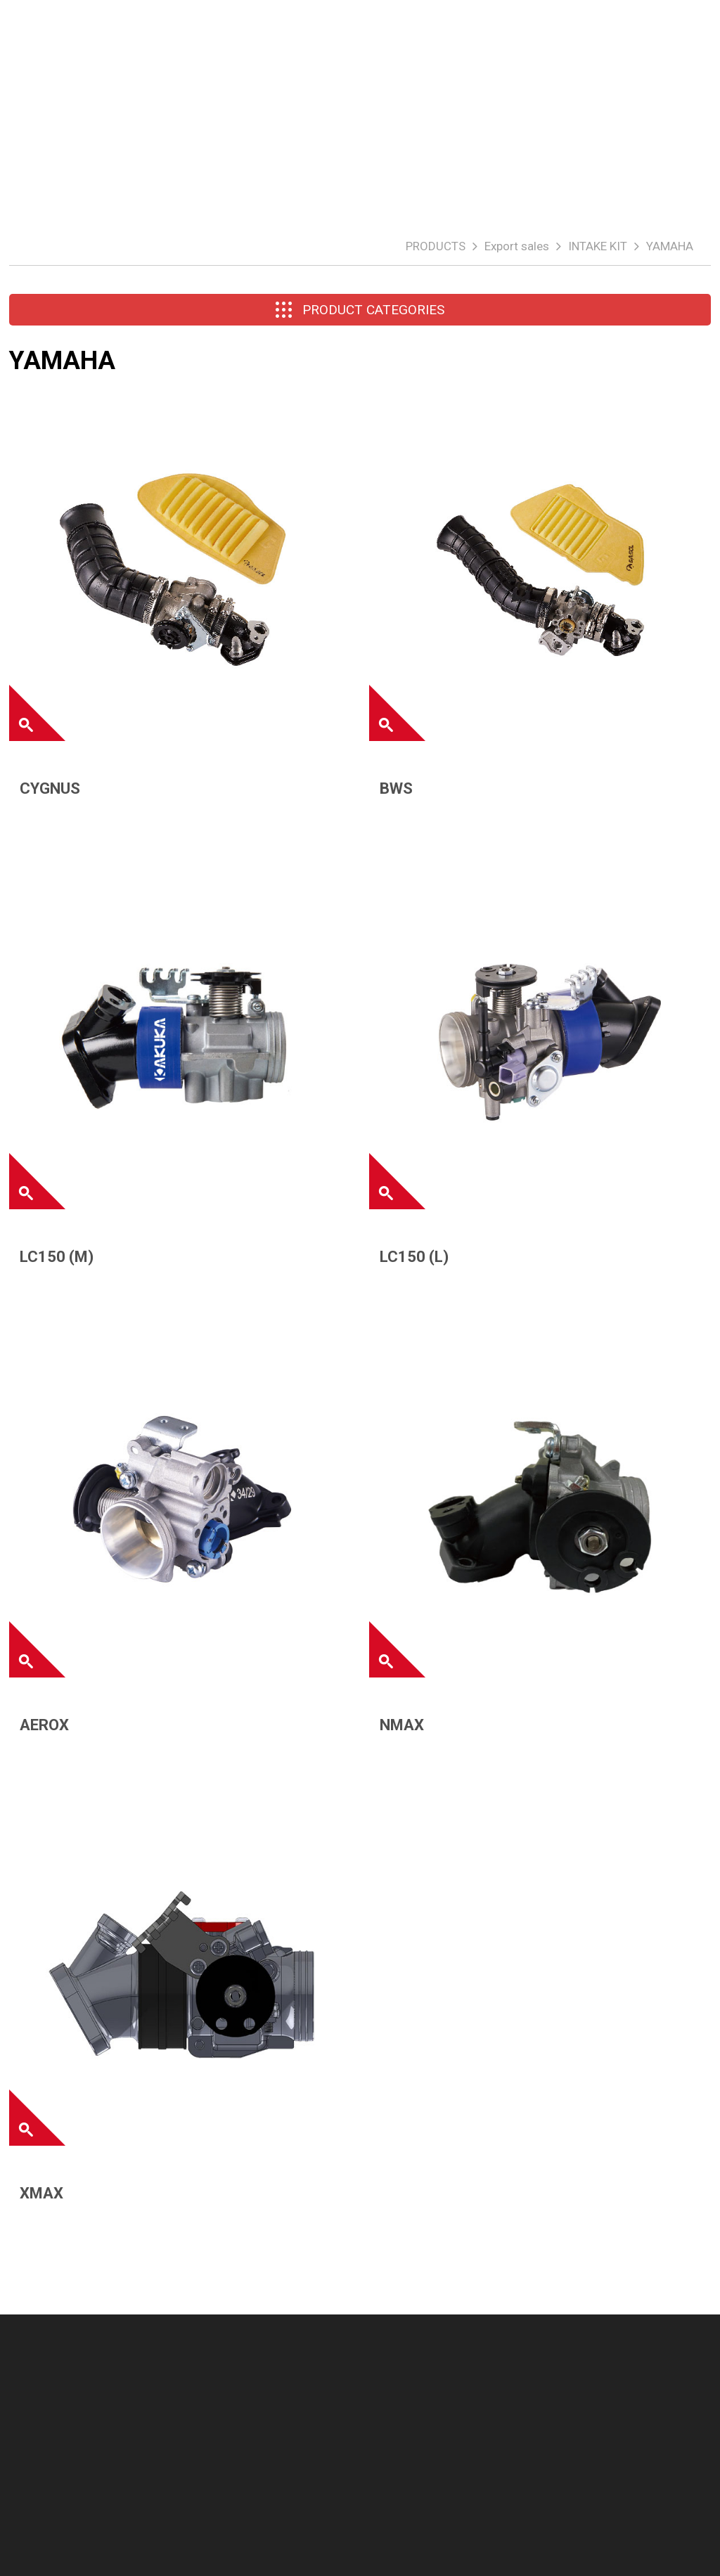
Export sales (516, 246)
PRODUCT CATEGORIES (360, 310)
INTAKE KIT (597, 246)
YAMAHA (669, 246)
